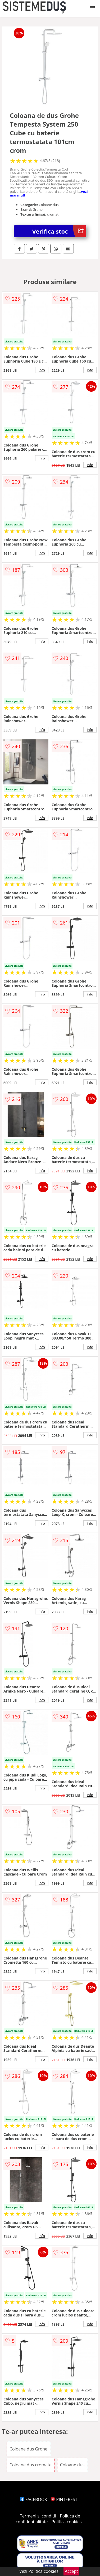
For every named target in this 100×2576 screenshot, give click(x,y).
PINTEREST (64, 2499)
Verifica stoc (59, 231)
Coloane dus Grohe (28, 2449)
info (42, 370)
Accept (71, 2571)
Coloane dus (72, 2465)
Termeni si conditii (38, 2516)
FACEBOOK (33, 2499)
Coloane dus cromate (31, 2465)
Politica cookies (67, 2522)
